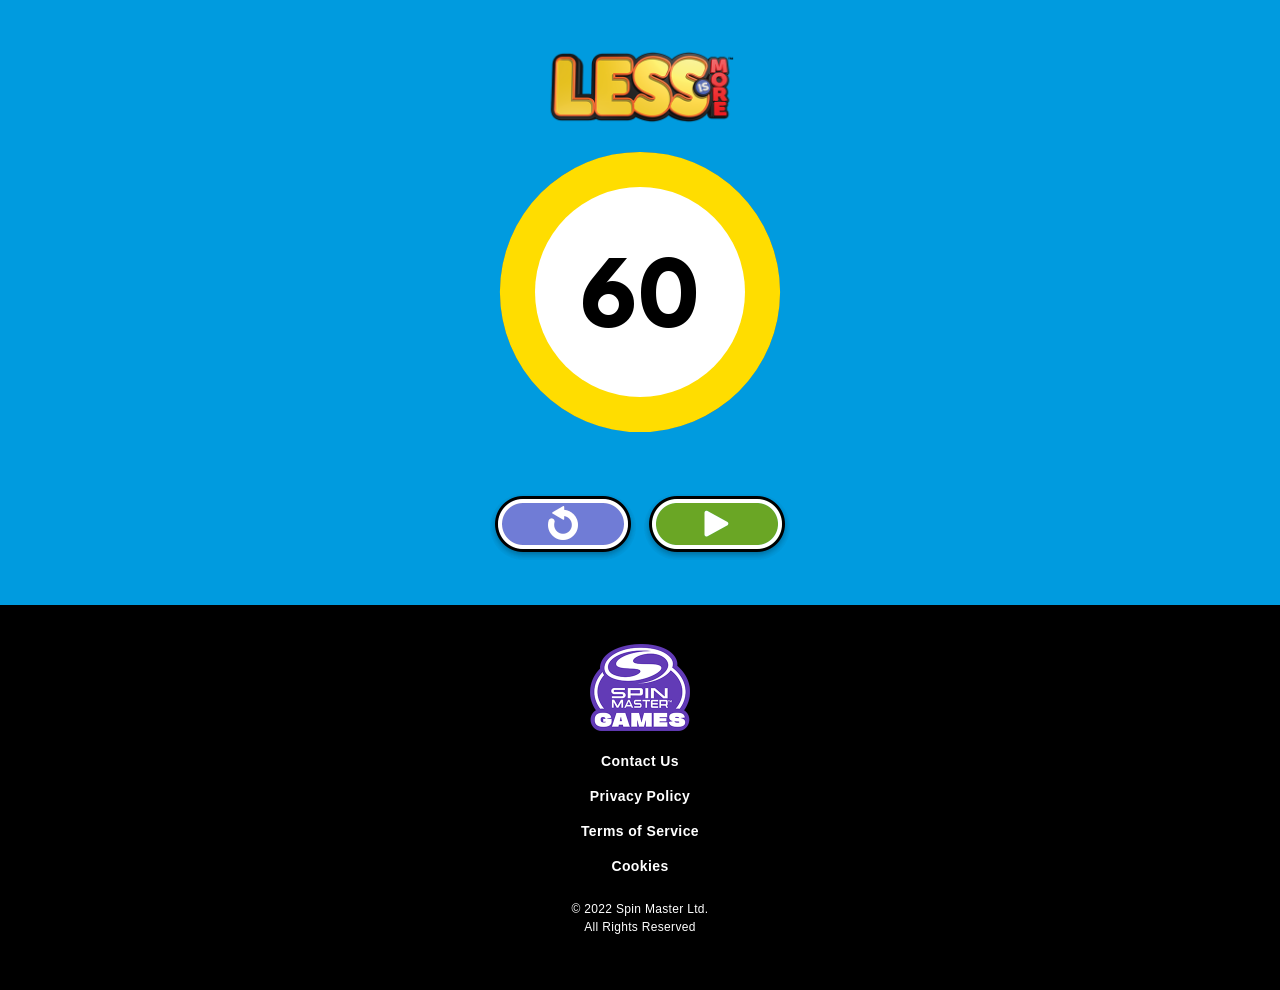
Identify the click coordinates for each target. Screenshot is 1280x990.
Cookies (639, 866)
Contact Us (640, 761)
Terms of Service (640, 831)
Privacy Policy (640, 796)
